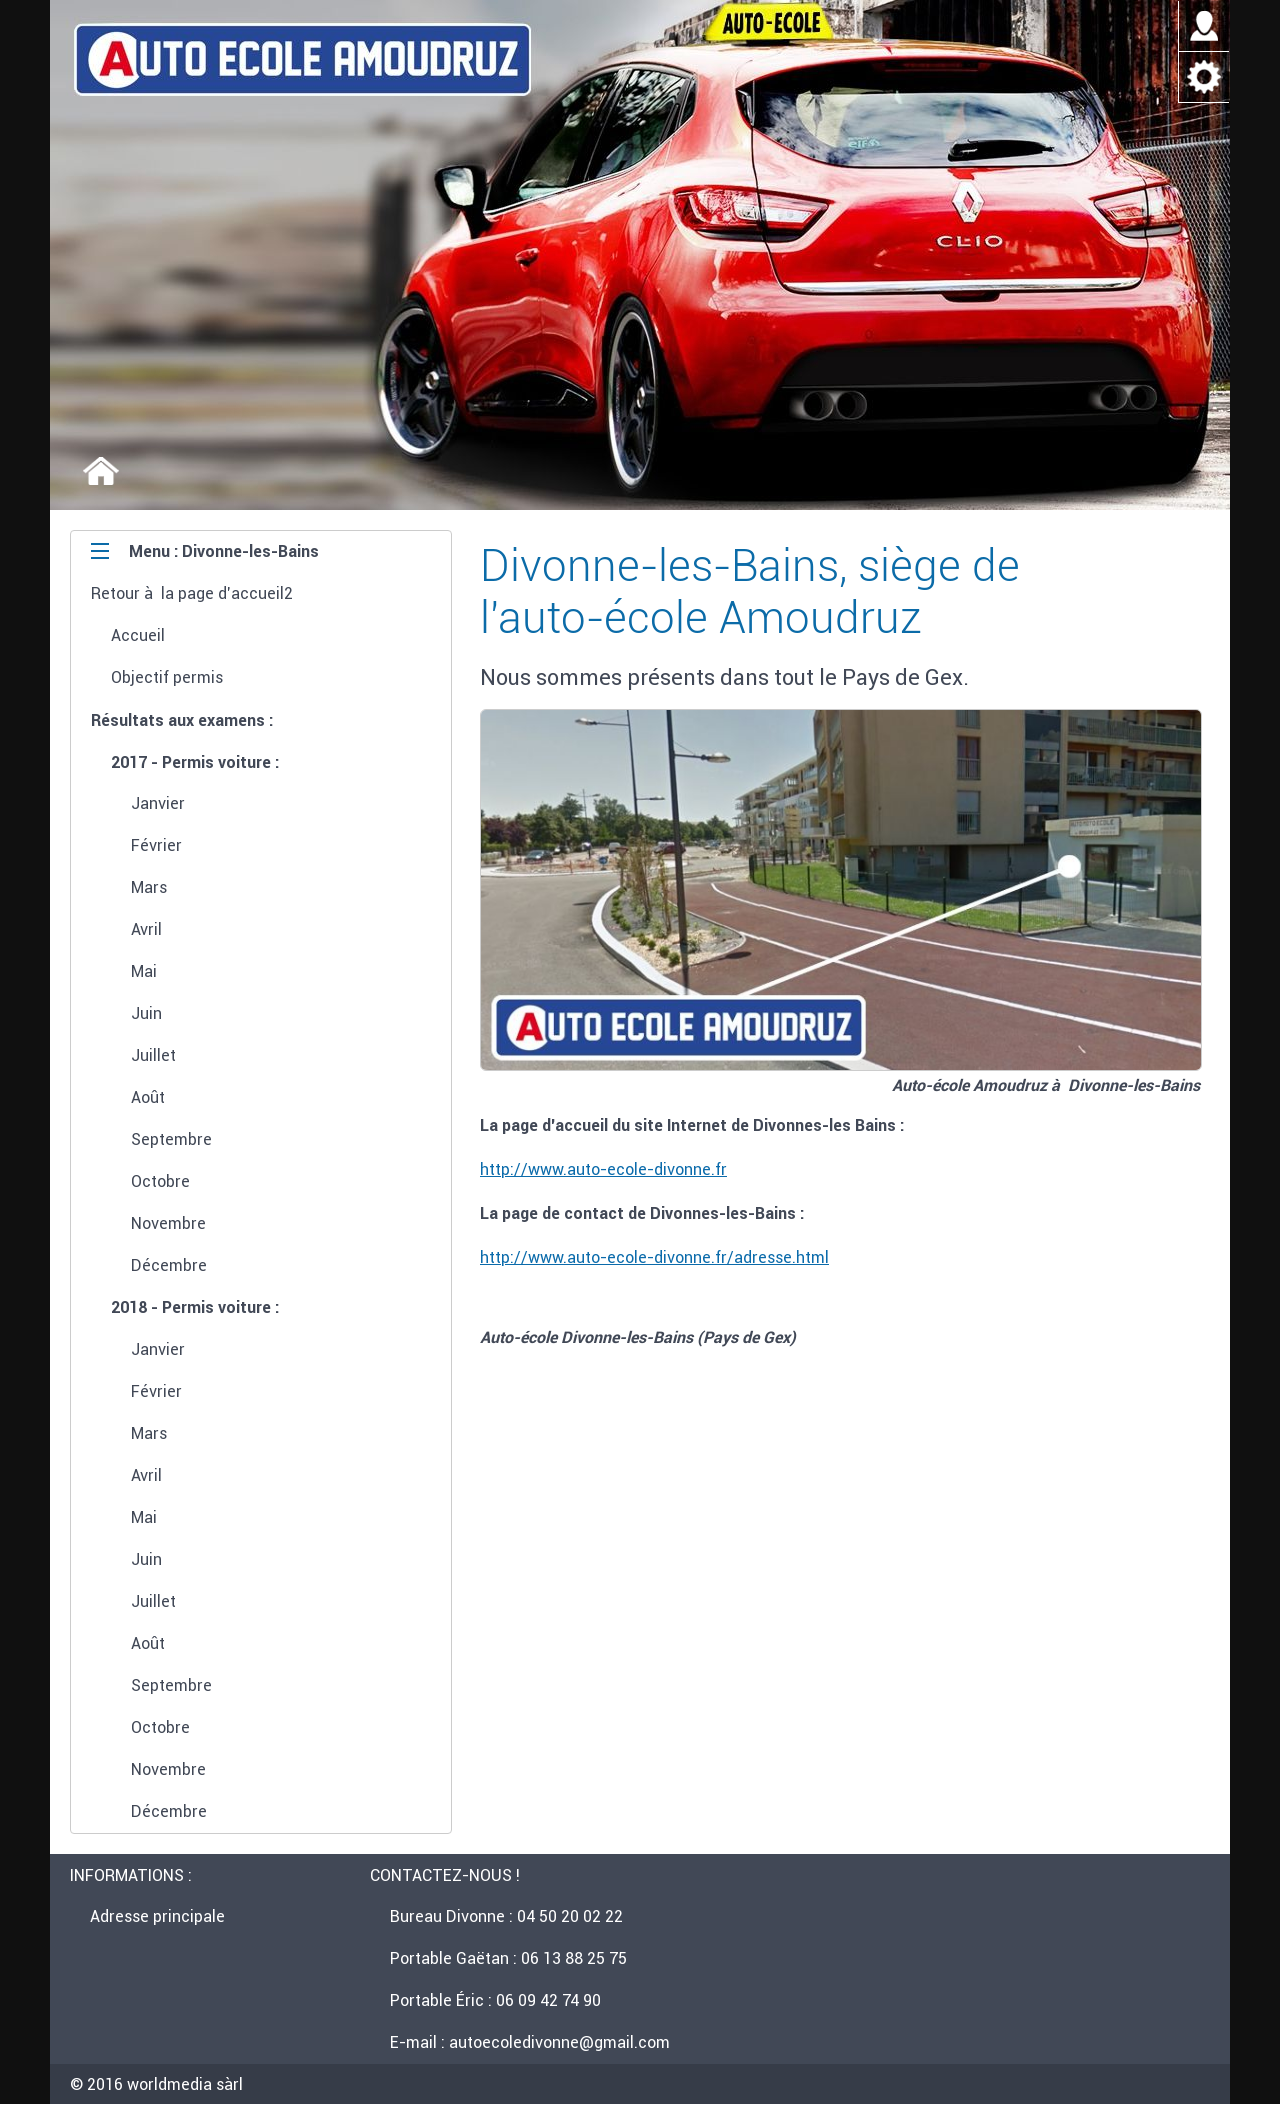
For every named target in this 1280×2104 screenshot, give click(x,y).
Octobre (160, 1181)
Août (148, 1097)
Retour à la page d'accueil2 (192, 593)
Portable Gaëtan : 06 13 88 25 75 (508, 1958)
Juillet (153, 1055)
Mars (149, 887)
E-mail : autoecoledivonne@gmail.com (530, 2042)
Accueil (138, 635)
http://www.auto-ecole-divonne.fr (603, 1169)
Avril (146, 929)
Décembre (169, 1265)
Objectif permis (167, 677)
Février (156, 845)
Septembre (171, 1139)
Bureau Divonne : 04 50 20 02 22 (506, 1916)
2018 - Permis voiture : (195, 1307)
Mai (144, 971)
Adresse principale (157, 1916)
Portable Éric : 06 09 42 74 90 (495, 2000)
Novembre (168, 1223)
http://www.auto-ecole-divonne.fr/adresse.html (654, 1257)
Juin (146, 1013)
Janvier (158, 803)
